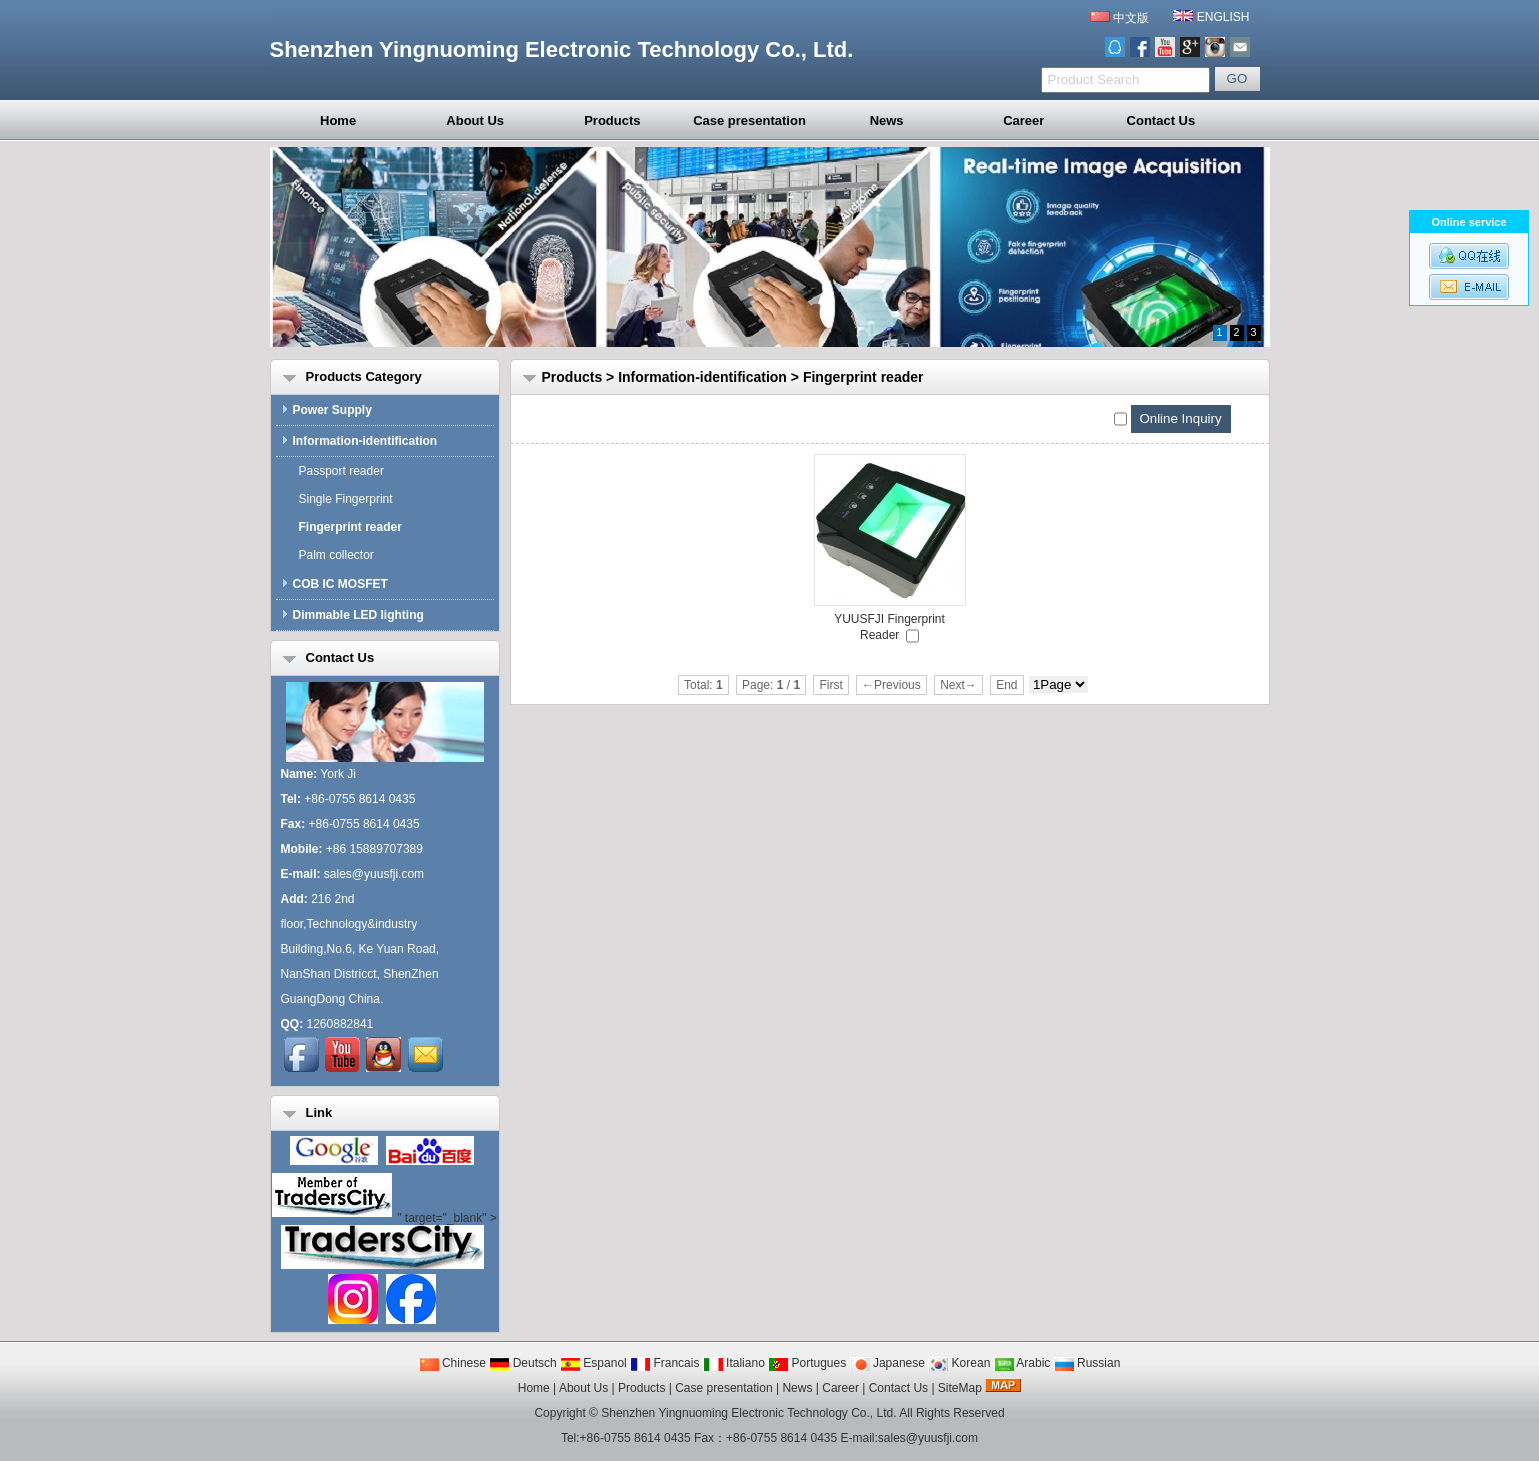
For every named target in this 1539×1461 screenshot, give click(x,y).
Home (338, 120)
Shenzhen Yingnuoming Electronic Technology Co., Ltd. (748, 1413)
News (887, 120)
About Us (475, 120)
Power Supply (326, 410)
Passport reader (337, 471)
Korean (959, 1363)
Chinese (452, 1363)
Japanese (887, 1363)
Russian (1087, 1363)
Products (612, 120)
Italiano (734, 1363)
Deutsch (522, 1363)
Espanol (593, 1363)
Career (1023, 120)
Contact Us (1161, 120)
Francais (664, 1363)
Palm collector (332, 555)
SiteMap (960, 1388)
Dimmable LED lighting (352, 615)
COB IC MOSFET (334, 584)
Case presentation (749, 120)
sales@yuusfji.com (374, 874)
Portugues (807, 1363)
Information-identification (702, 377)
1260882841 (340, 1024)
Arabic (1022, 1363)
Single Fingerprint (342, 499)
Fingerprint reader (863, 377)
